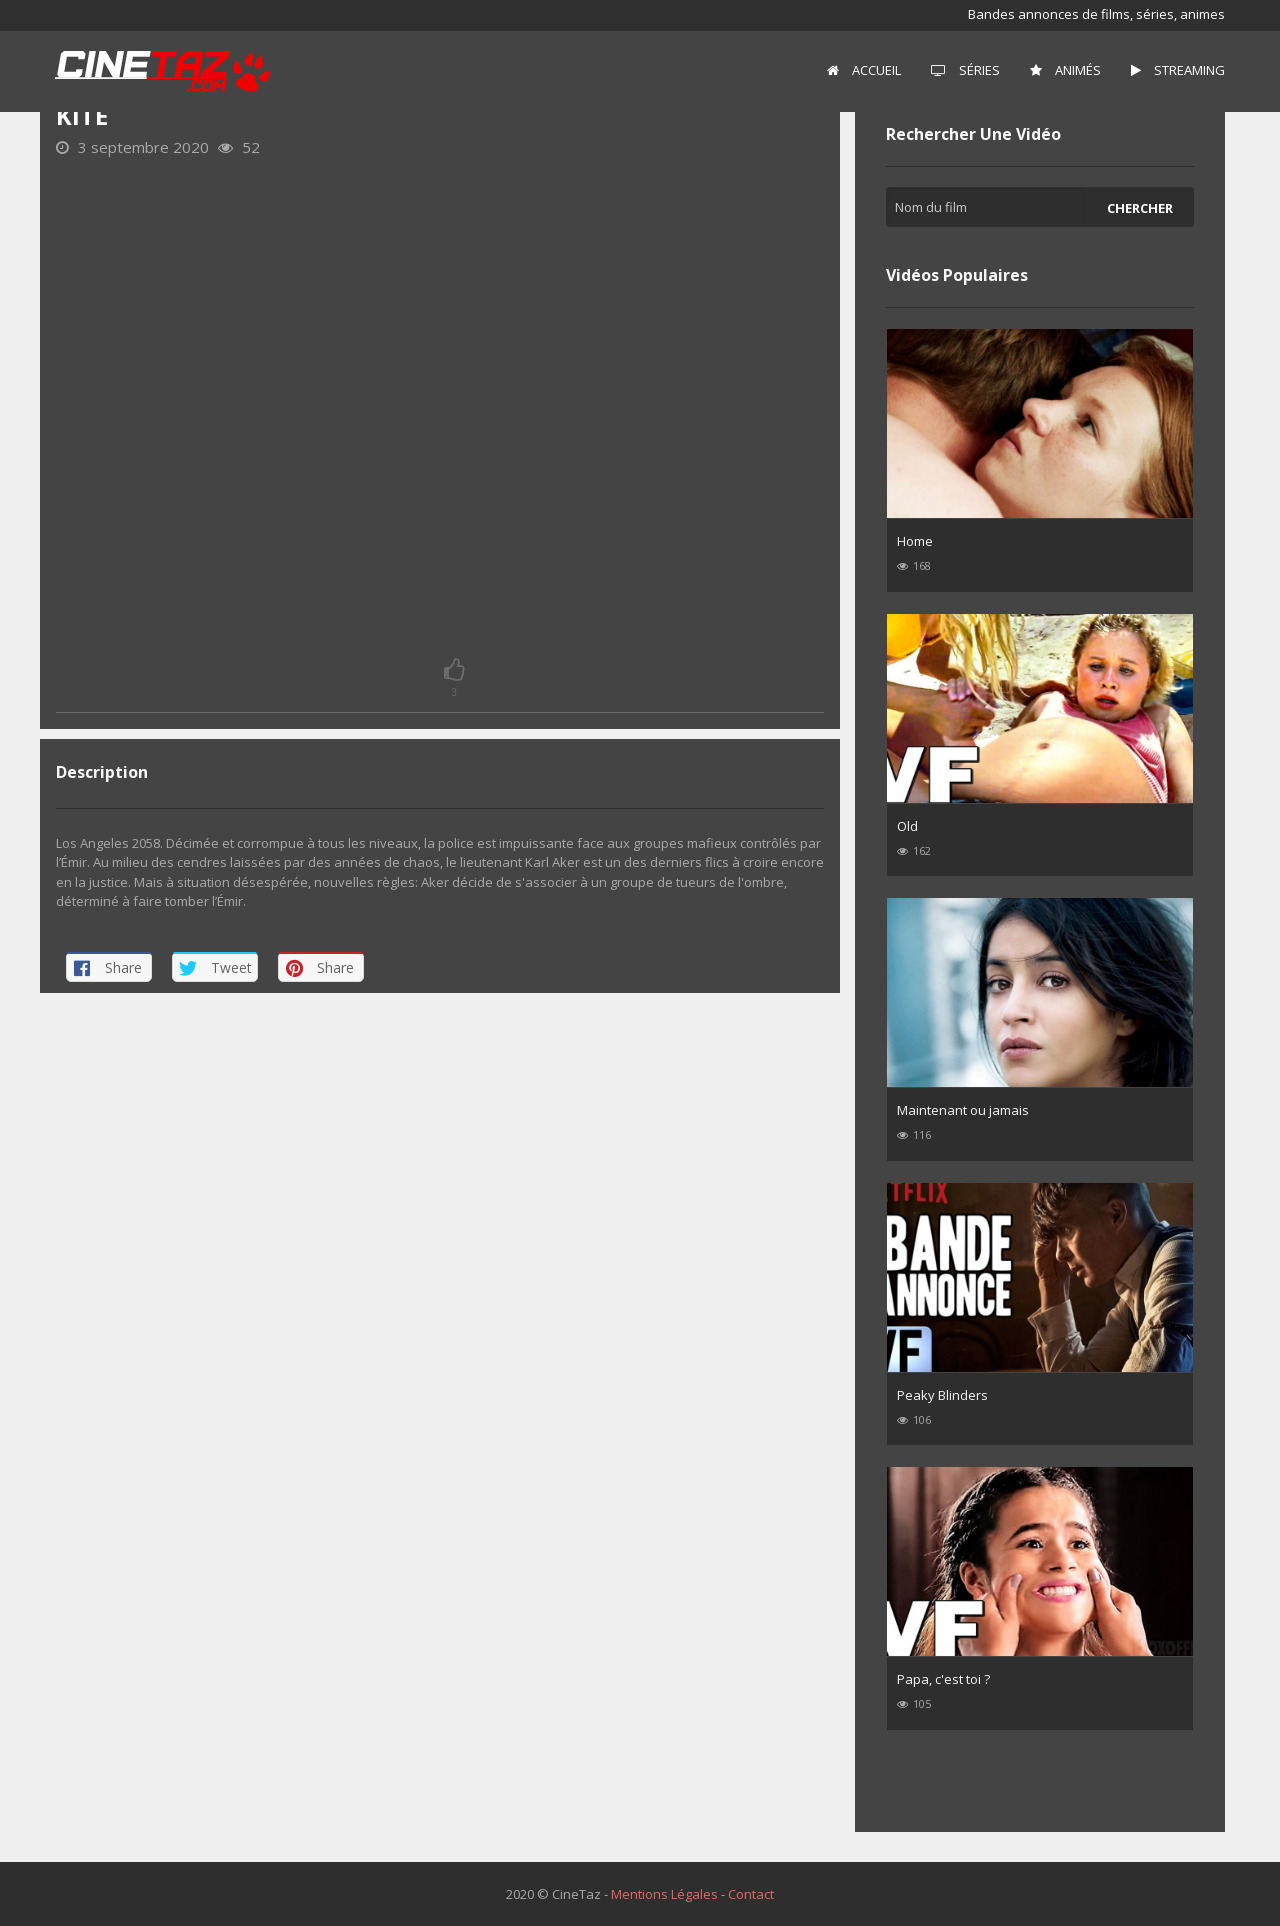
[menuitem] (864, 71)
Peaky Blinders (942, 1395)
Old (907, 826)
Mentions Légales (664, 1894)
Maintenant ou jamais (963, 1110)
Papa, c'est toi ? (943, 1679)
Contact (751, 1894)
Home (915, 541)
